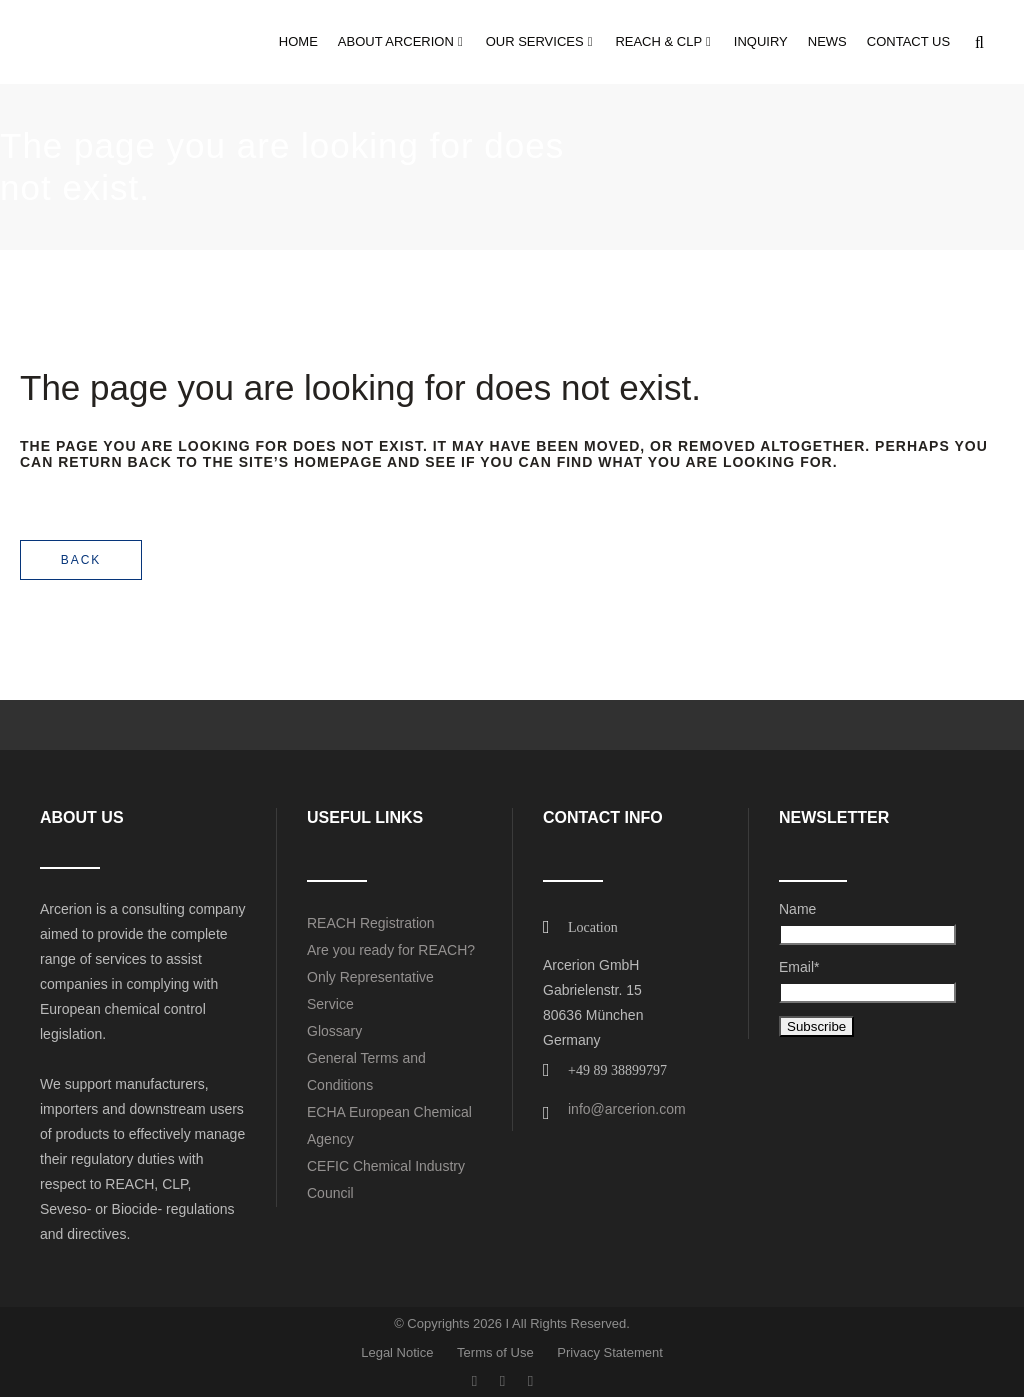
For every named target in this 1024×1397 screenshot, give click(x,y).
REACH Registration (371, 923)
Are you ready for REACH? (391, 950)
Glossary (334, 1031)
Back (81, 560)
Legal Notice (397, 1352)
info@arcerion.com (627, 1109)
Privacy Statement (610, 1352)
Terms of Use (495, 1352)
